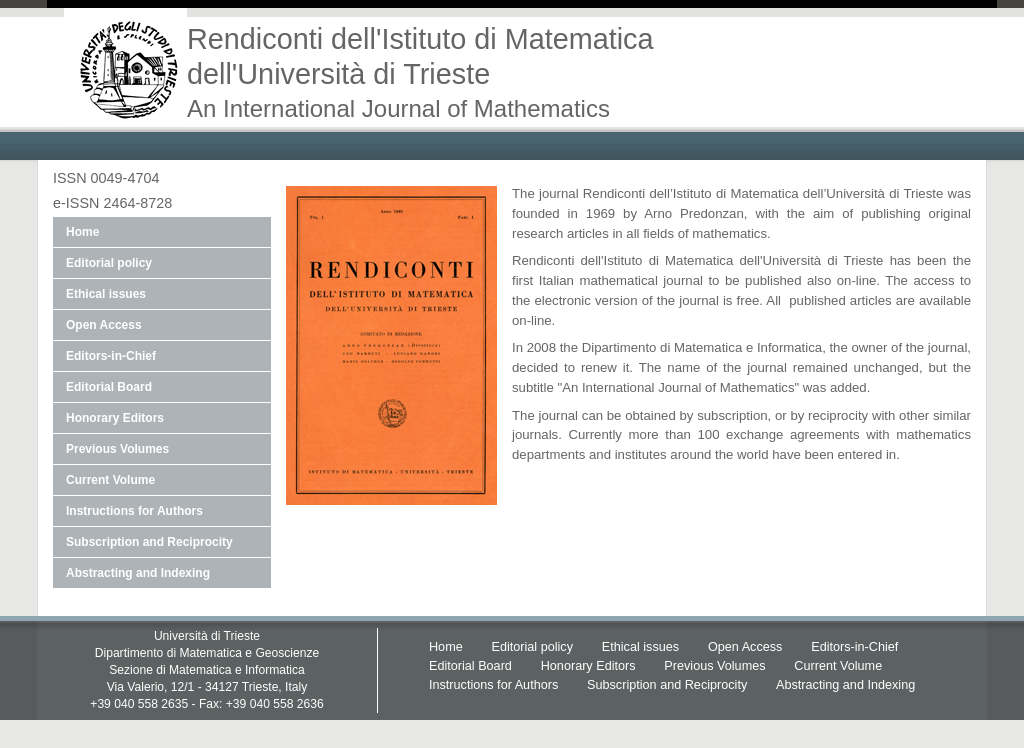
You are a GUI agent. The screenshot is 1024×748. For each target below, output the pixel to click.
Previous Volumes (117, 449)
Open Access (104, 325)
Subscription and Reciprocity (149, 542)
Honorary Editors (115, 418)
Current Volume (110, 480)
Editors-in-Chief (111, 356)
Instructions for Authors (134, 511)
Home (82, 232)
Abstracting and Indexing (138, 573)
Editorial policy (109, 263)
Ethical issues (106, 294)
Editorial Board (109, 387)
